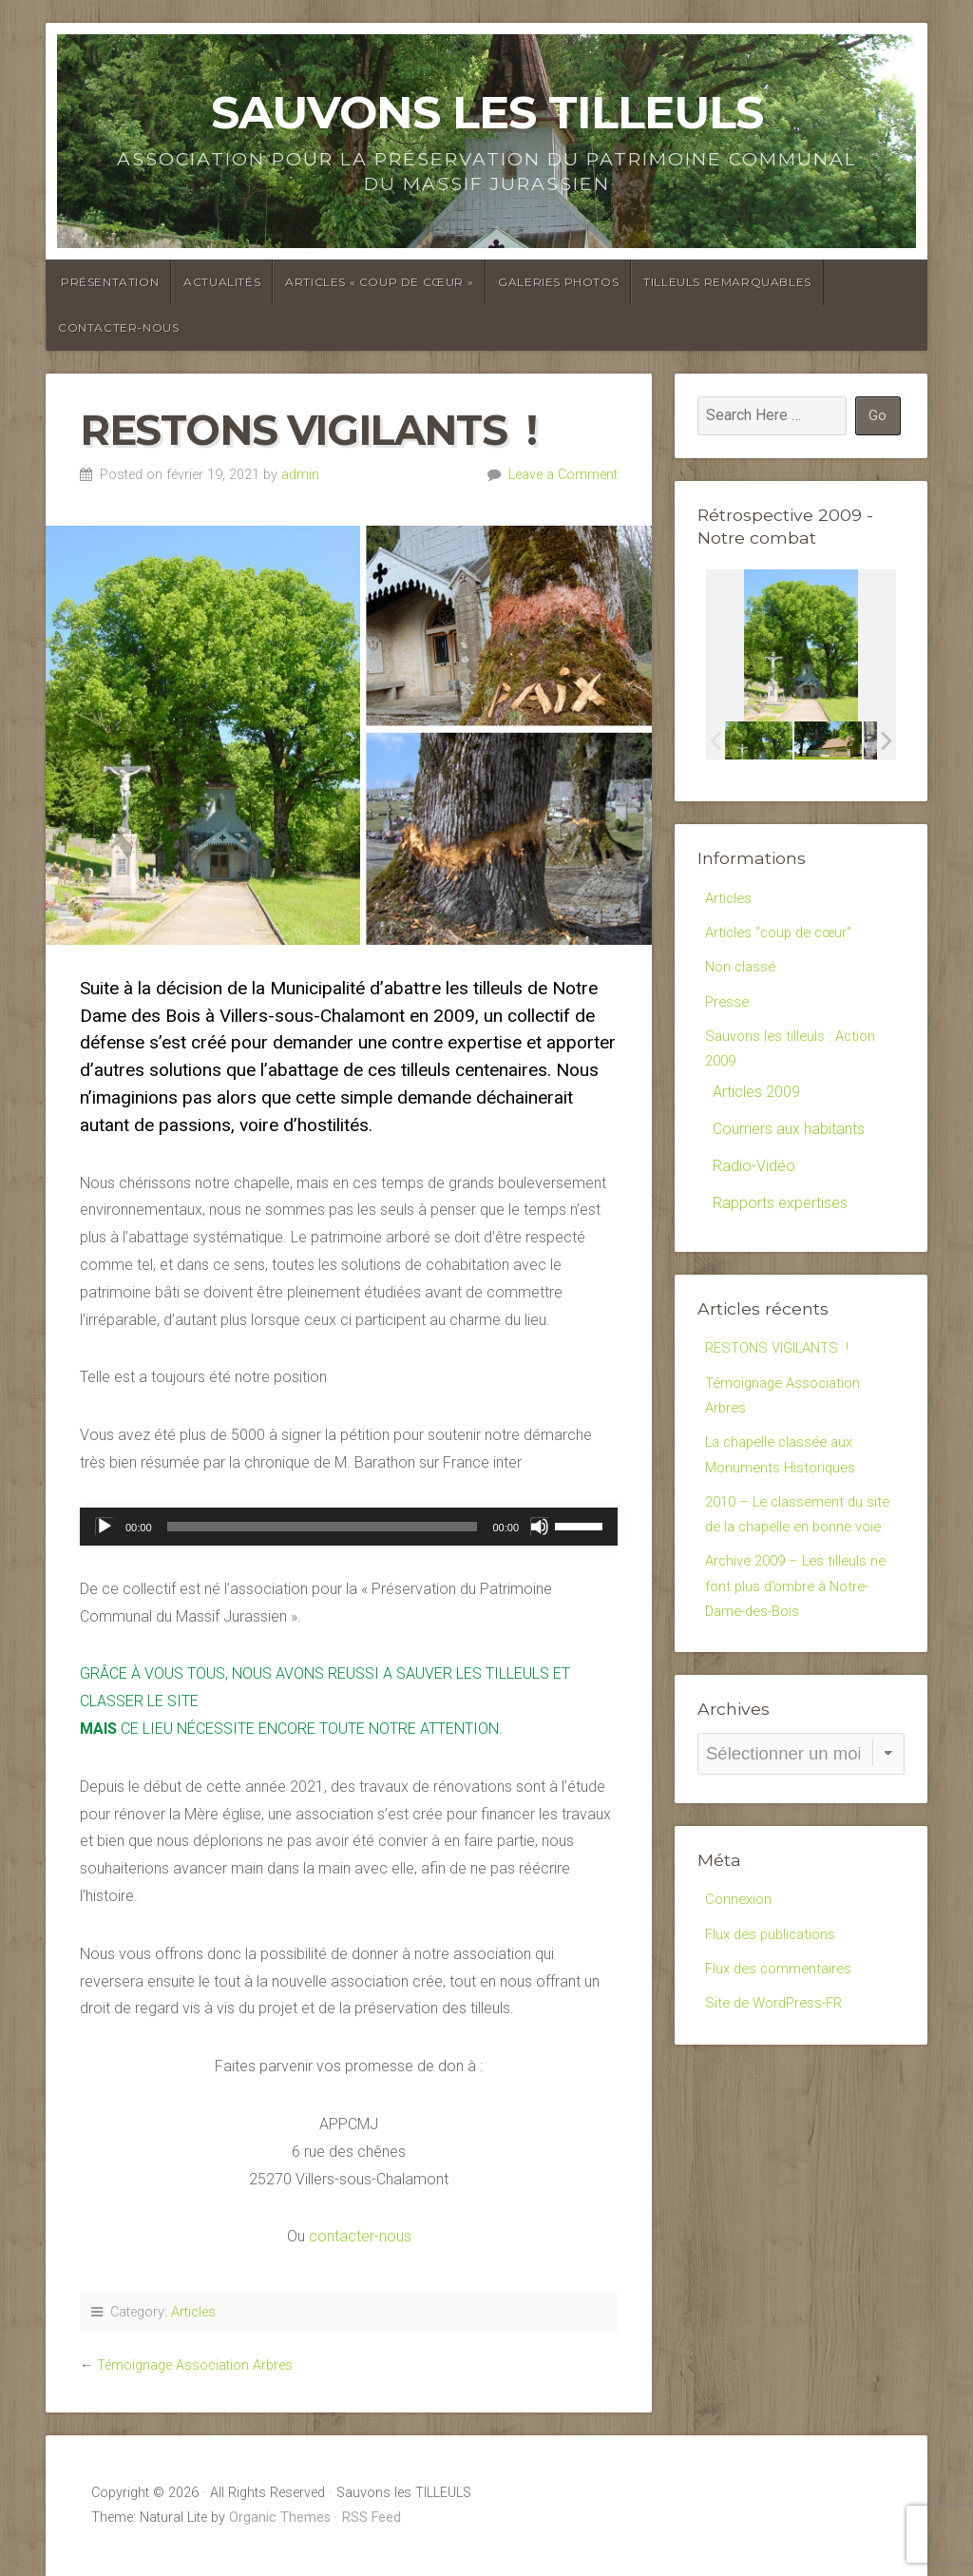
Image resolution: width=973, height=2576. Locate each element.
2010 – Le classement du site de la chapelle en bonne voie (797, 1555)
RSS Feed (371, 2517)
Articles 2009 (756, 1106)
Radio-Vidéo (754, 1180)
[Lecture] (104, 1526)
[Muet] (539, 1526)
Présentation (110, 282)
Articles (193, 2312)
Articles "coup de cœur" (784, 935)
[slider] (322, 1526)
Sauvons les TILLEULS (487, 112)
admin (300, 475)
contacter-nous (360, 2236)
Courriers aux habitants (789, 1143)
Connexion (740, 1966)
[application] (349, 1527)
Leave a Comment (563, 475)
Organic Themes (280, 2517)
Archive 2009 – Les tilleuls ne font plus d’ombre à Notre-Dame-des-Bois (801, 1647)
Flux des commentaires (783, 2040)
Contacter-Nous (118, 327)
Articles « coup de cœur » (379, 282)
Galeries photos (558, 282)
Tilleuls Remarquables (727, 282)
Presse (728, 1009)
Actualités (221, 282)
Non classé (742, 972)
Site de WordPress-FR (778, 2076)
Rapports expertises (780, 1217)
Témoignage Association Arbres (195, 2365)
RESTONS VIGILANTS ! (783, 1363)
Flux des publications (774, 2003)
